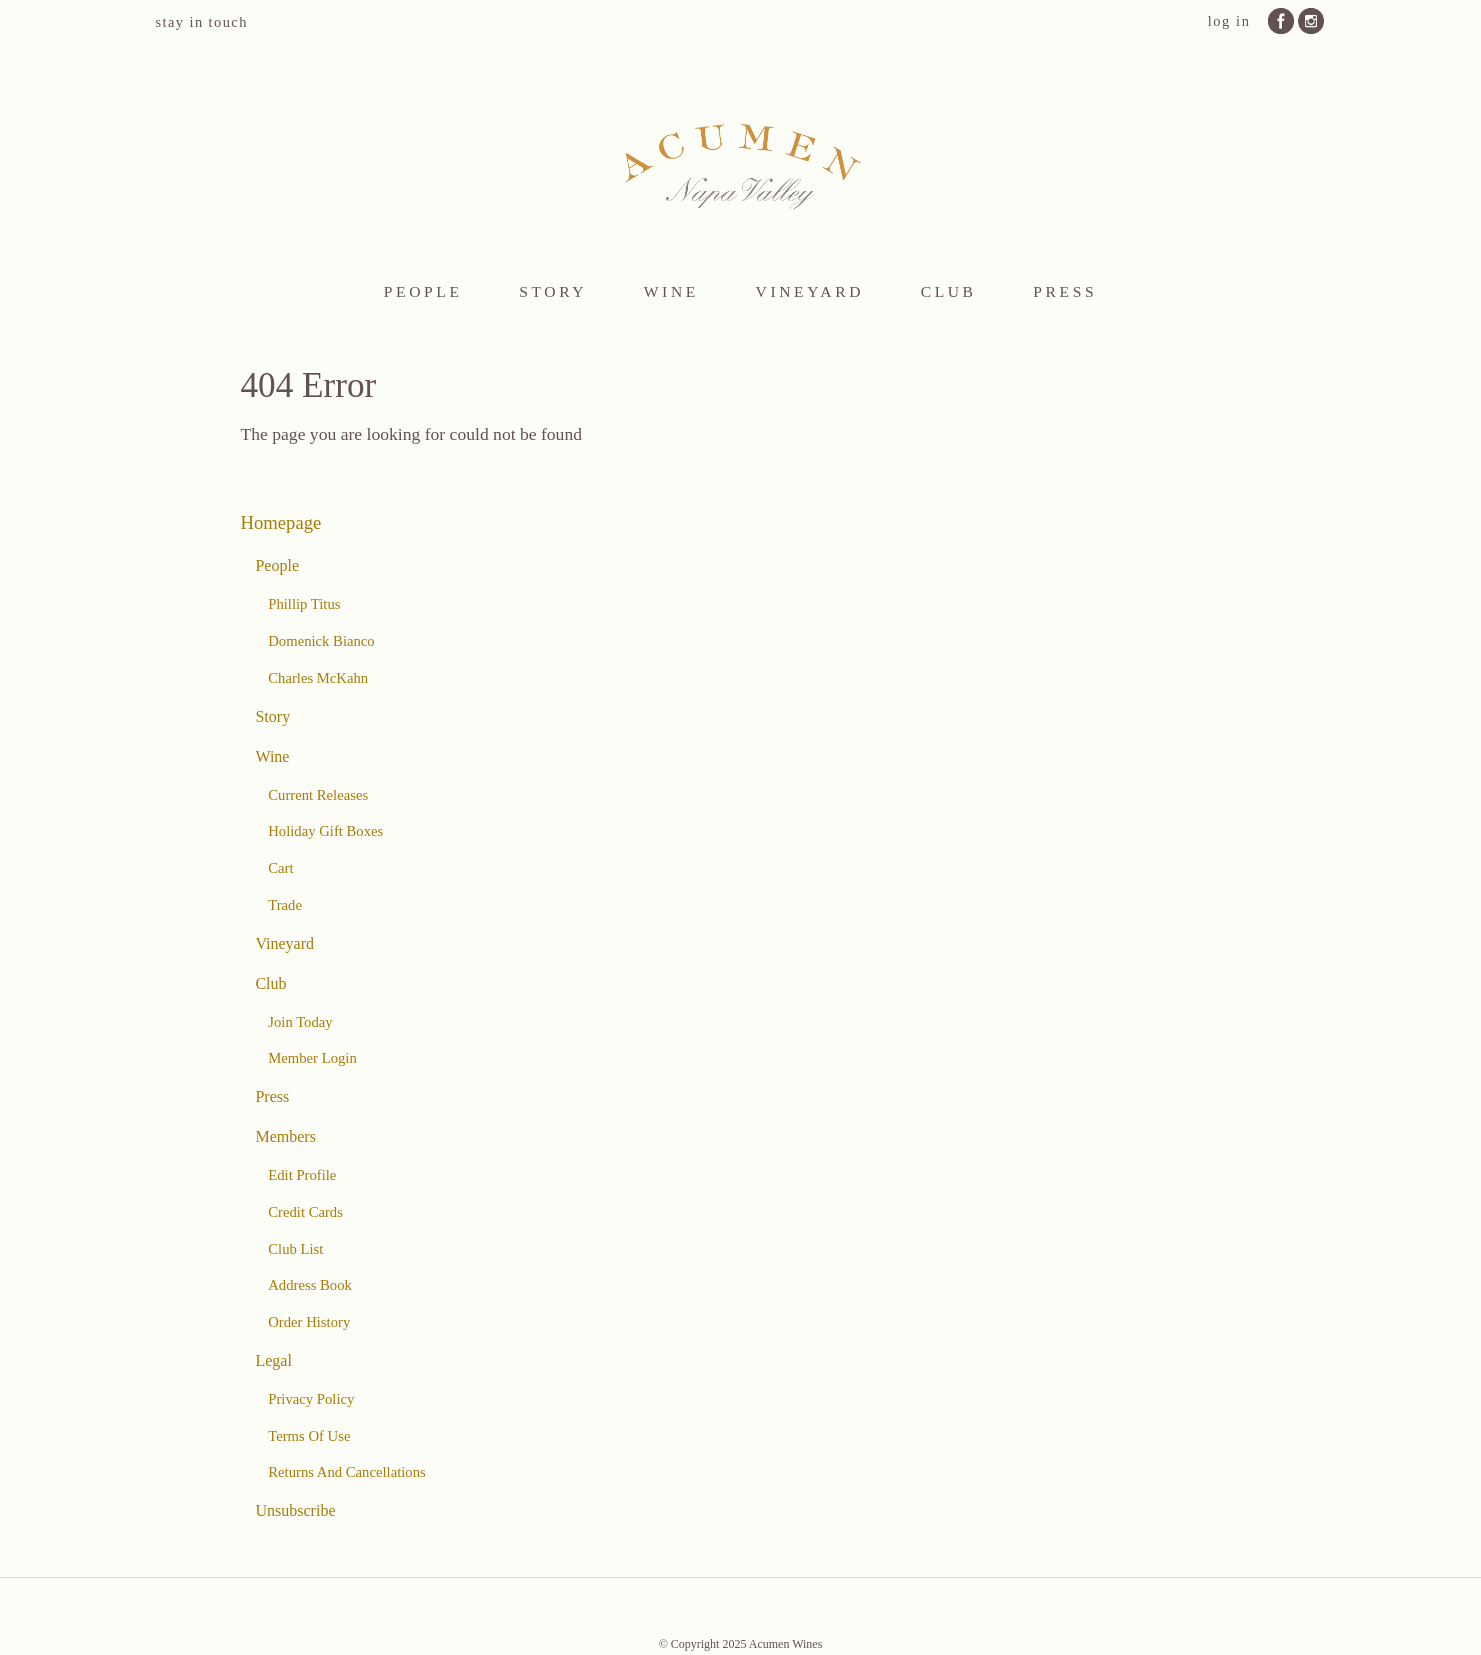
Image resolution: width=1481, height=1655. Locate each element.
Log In (1229, 21)
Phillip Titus (304, 604)
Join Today (300, 1022)
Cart (280, 868)
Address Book (310, 1285)
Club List (295, 1249)
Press (1065, 291)
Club (949, 291)
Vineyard (810, 291)
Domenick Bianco (321, 641)
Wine (671, 291)
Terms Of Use (309, 1436)
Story (553, 291)
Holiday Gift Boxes (325, 831)
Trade (285, 905)
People (423, 291)
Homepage (281, 522)
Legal (273, 1360)
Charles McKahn (318, 678)
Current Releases (318, 795)
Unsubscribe (295, 1510)
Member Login (312, 1058)
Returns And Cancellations (346, 1472)
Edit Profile (302, 1175)
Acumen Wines (741, 164)
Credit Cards (305, 1212)
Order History (309, 1322)
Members (285, 1136)
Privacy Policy (311, 1399)
